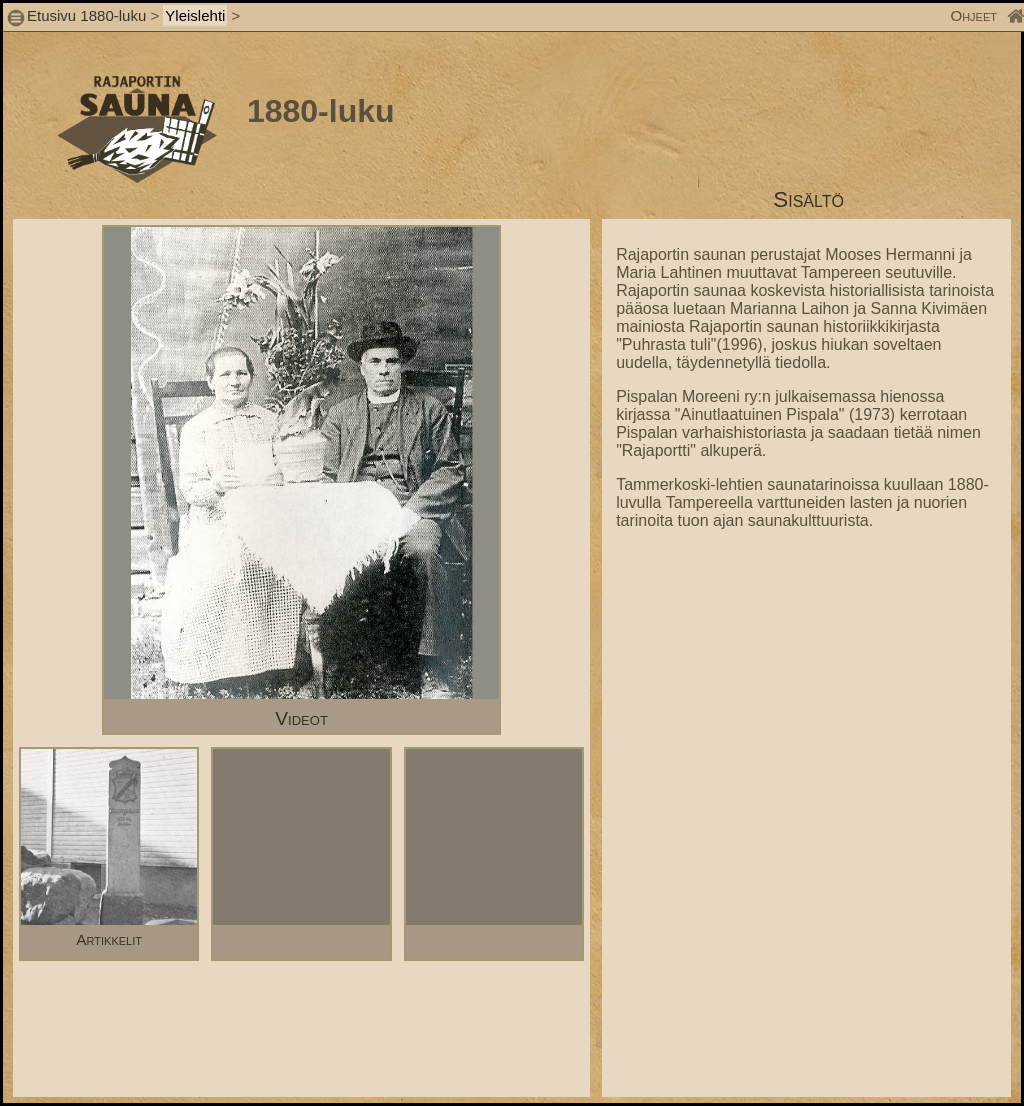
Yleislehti (195, 15)
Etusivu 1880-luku (86, 15)
